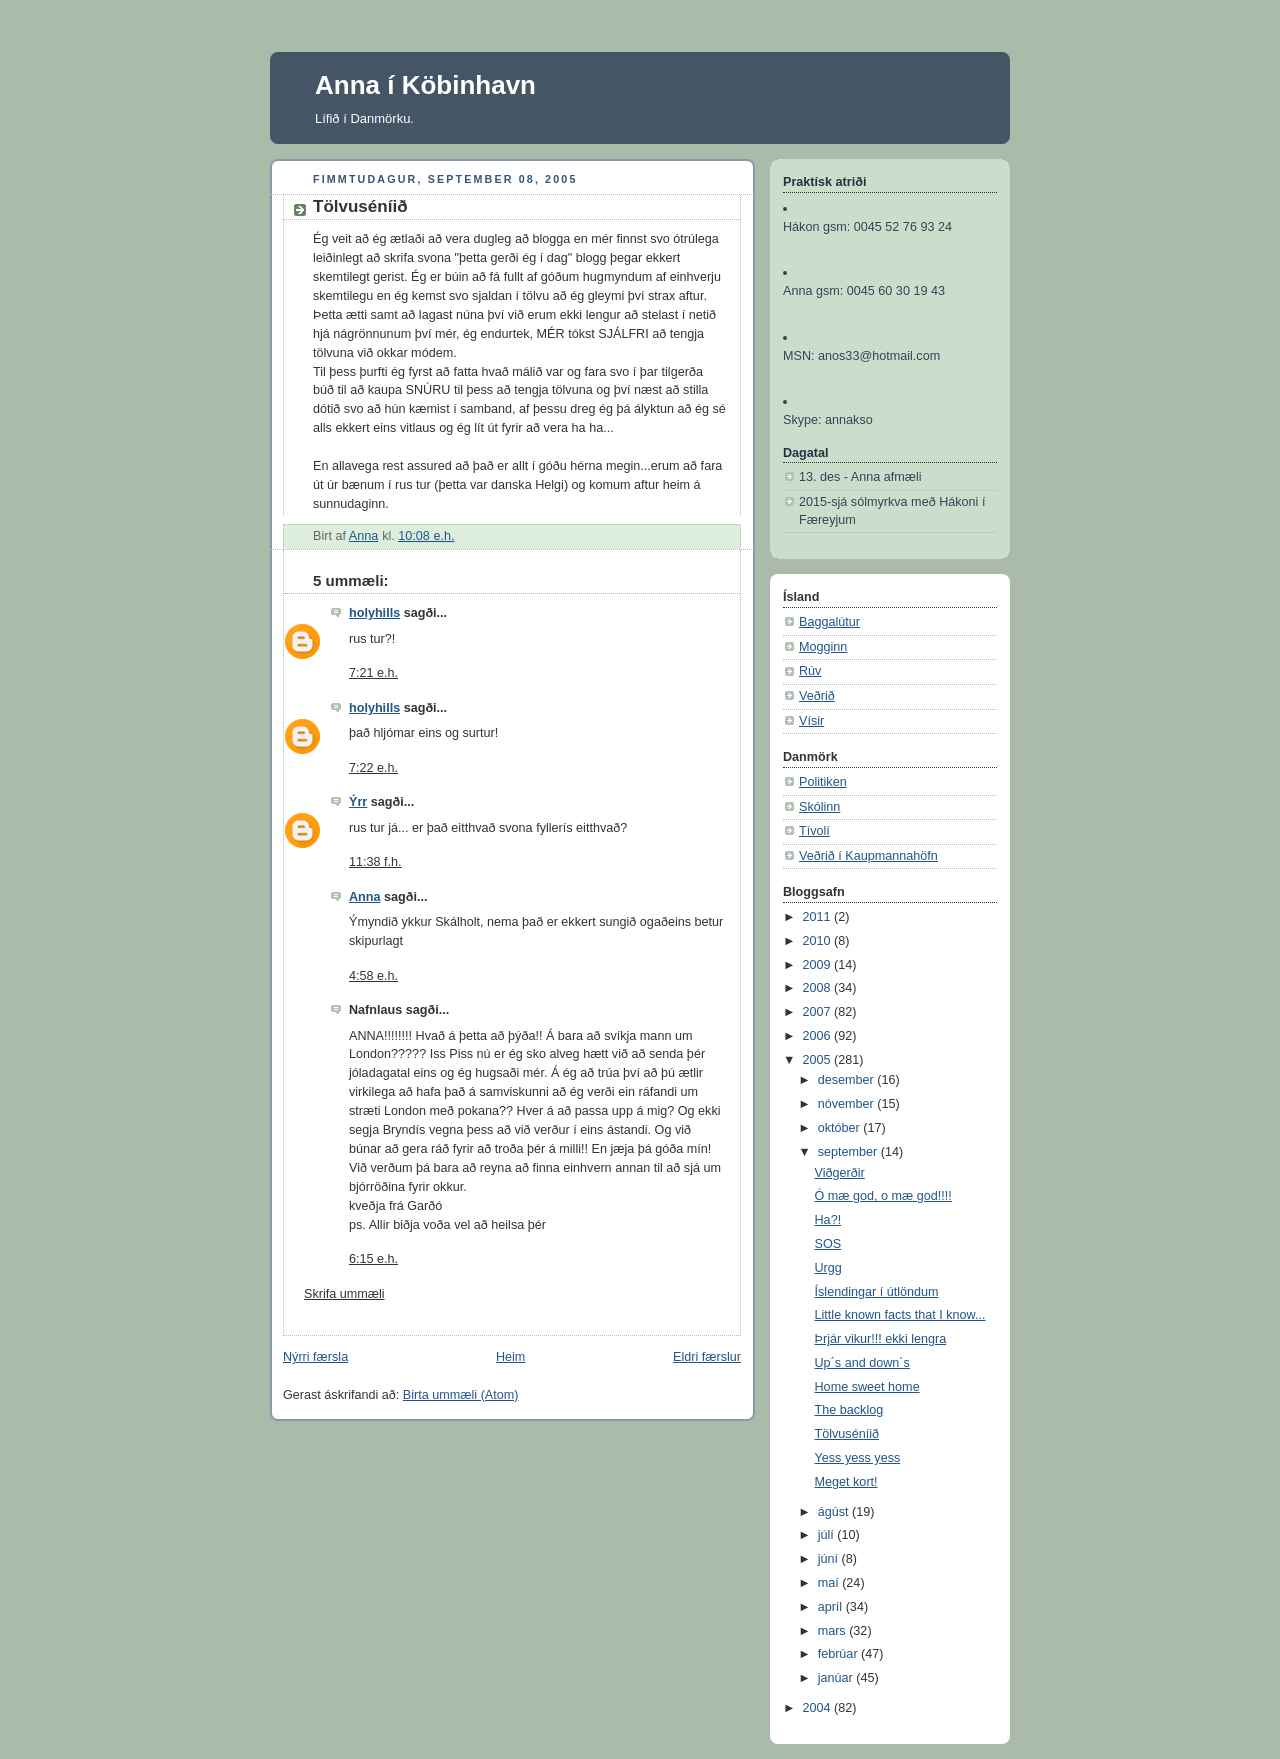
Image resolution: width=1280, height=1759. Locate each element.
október (841, 1128)
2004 (819, 1708)
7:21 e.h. (373, 673)
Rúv (810, 671)
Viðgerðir (840, 1173)
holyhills (374, 613)
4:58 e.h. (373, 976)
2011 (819, 917)
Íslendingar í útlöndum (877, 1292)
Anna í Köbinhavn (425, 85)
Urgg (828, 1268)
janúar (837, 1678)
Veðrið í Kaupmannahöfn (868, 856)
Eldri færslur (707, 1357)
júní (830, 1559)
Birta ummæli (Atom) (461, 1395)
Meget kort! (846, 1482)
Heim (510, 1357)
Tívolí (814, 831)
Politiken (823, 782)
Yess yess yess (858, 1458)
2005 (819, 1060)
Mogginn (823, 647)
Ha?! (828, 1220)
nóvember (848, 1104)
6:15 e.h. (373, 1259)
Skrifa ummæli (344, 1294)
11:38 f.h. (375, 862)
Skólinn (819, 807)
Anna (365, 897)
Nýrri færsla (315, 1357)
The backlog (849, 1410)
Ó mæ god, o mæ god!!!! (883, 1196)
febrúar (839, 1654)
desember (848, 1080)
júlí (828, 1535)
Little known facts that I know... (900, 1315)
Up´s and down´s (862, 1363)
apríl (832, 1607)
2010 (819, 941)
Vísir (811, 721)
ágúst (835, 1512)
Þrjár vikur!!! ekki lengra (881, 1339)
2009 (819, 965)
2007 (819, 1012)
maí (830, 1583)
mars (834, 1631)
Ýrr (358, 802)
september (849, 1152)
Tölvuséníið (847, 1434)
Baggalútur (829, 622)
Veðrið (817, 696)
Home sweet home (867, 1387)
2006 (819, 1036)
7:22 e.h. (373, 768)
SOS (828, 1244)
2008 (819, 988)
